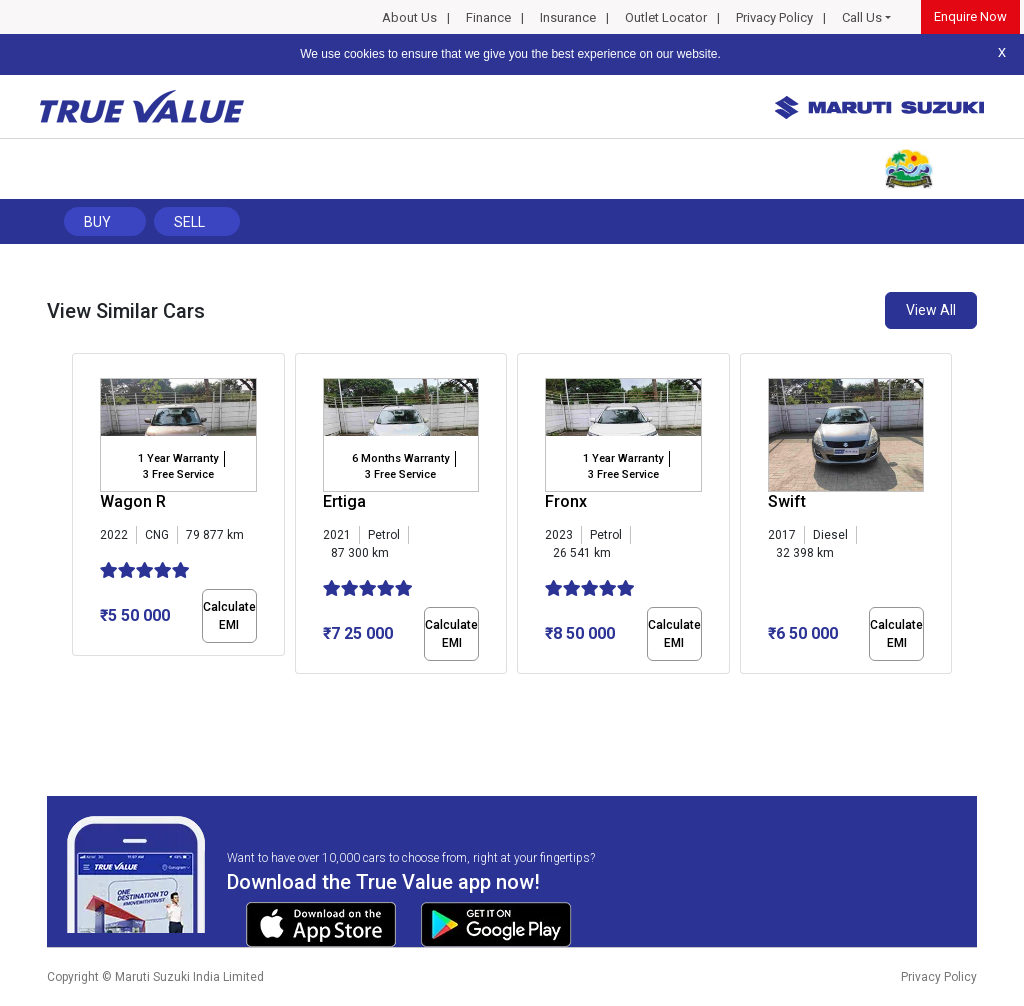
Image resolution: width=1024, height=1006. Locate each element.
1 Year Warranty (178, 458)
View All (931, 310)
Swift (787, 501)
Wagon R (133, 501)
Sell (189, 222)
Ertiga (344, 501)
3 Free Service (178, 474)
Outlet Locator (666, 17)
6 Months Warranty (400, 458)
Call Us (862, 17)
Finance (488, 17)
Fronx (566, 501)
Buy (97, 222)
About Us (409, 17)
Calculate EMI (229, 616)
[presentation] (82, 518)
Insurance (568, 17)
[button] (78, 691)
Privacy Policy (774, 17)
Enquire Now (970, 16)
